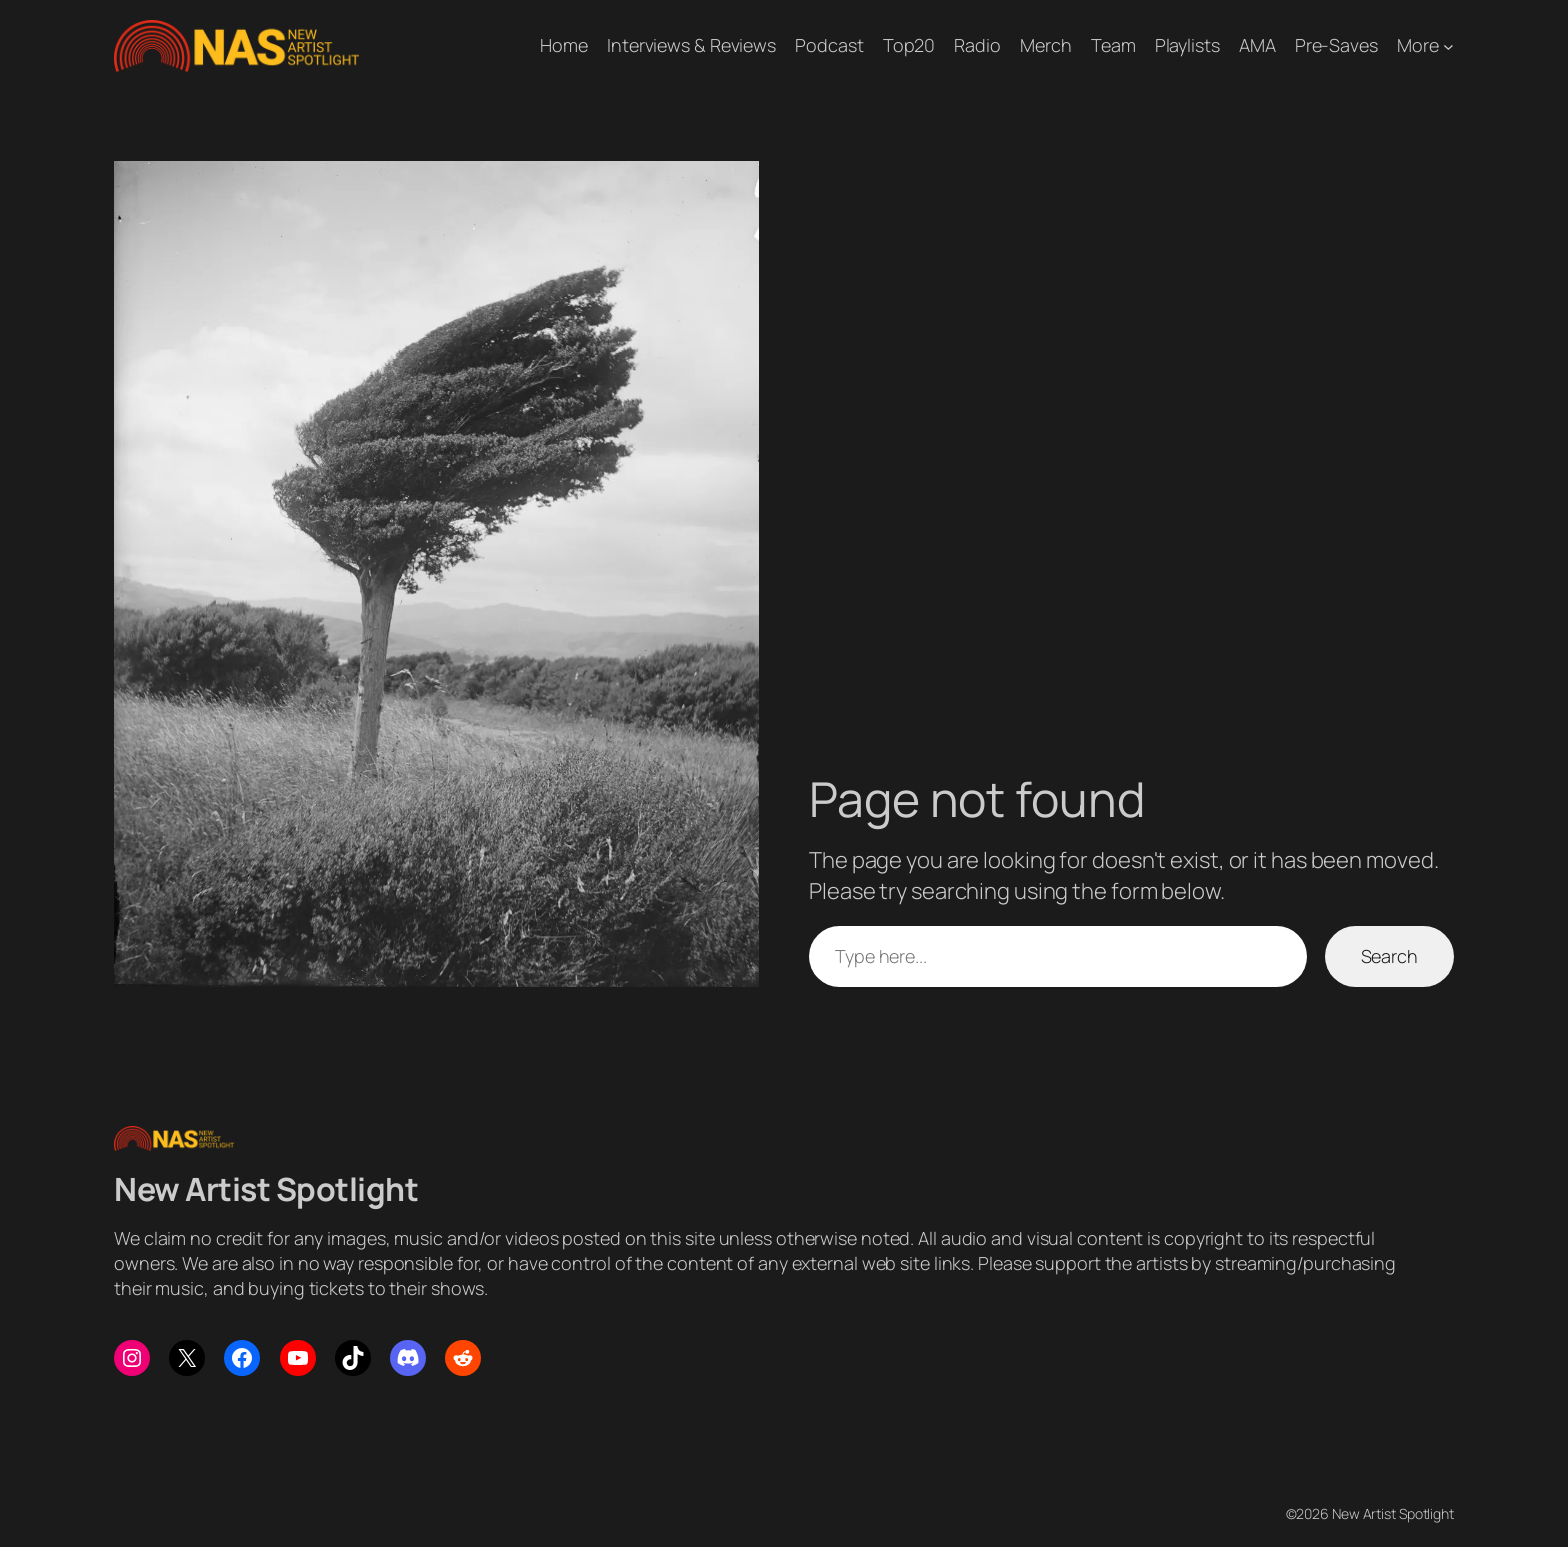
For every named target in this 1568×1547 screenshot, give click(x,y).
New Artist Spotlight (266, 1189)
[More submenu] (1448, 45)
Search (1389, 956)
